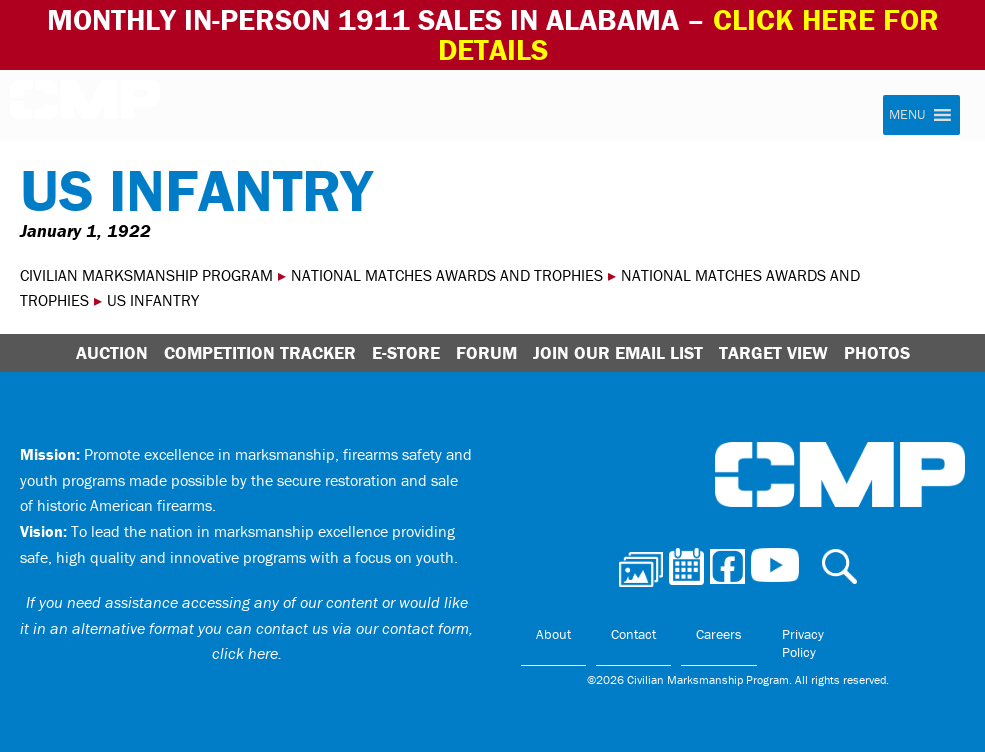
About (553, 634)
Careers (719, 634)
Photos (877, 352)
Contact (633, 634)
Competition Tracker (260, 352)
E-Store (406, 352)
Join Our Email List (618, 352)
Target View (773, 352)
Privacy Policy (803, 643)
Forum (486, 352)
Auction (112, 352)
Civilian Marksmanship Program (85, 106)
